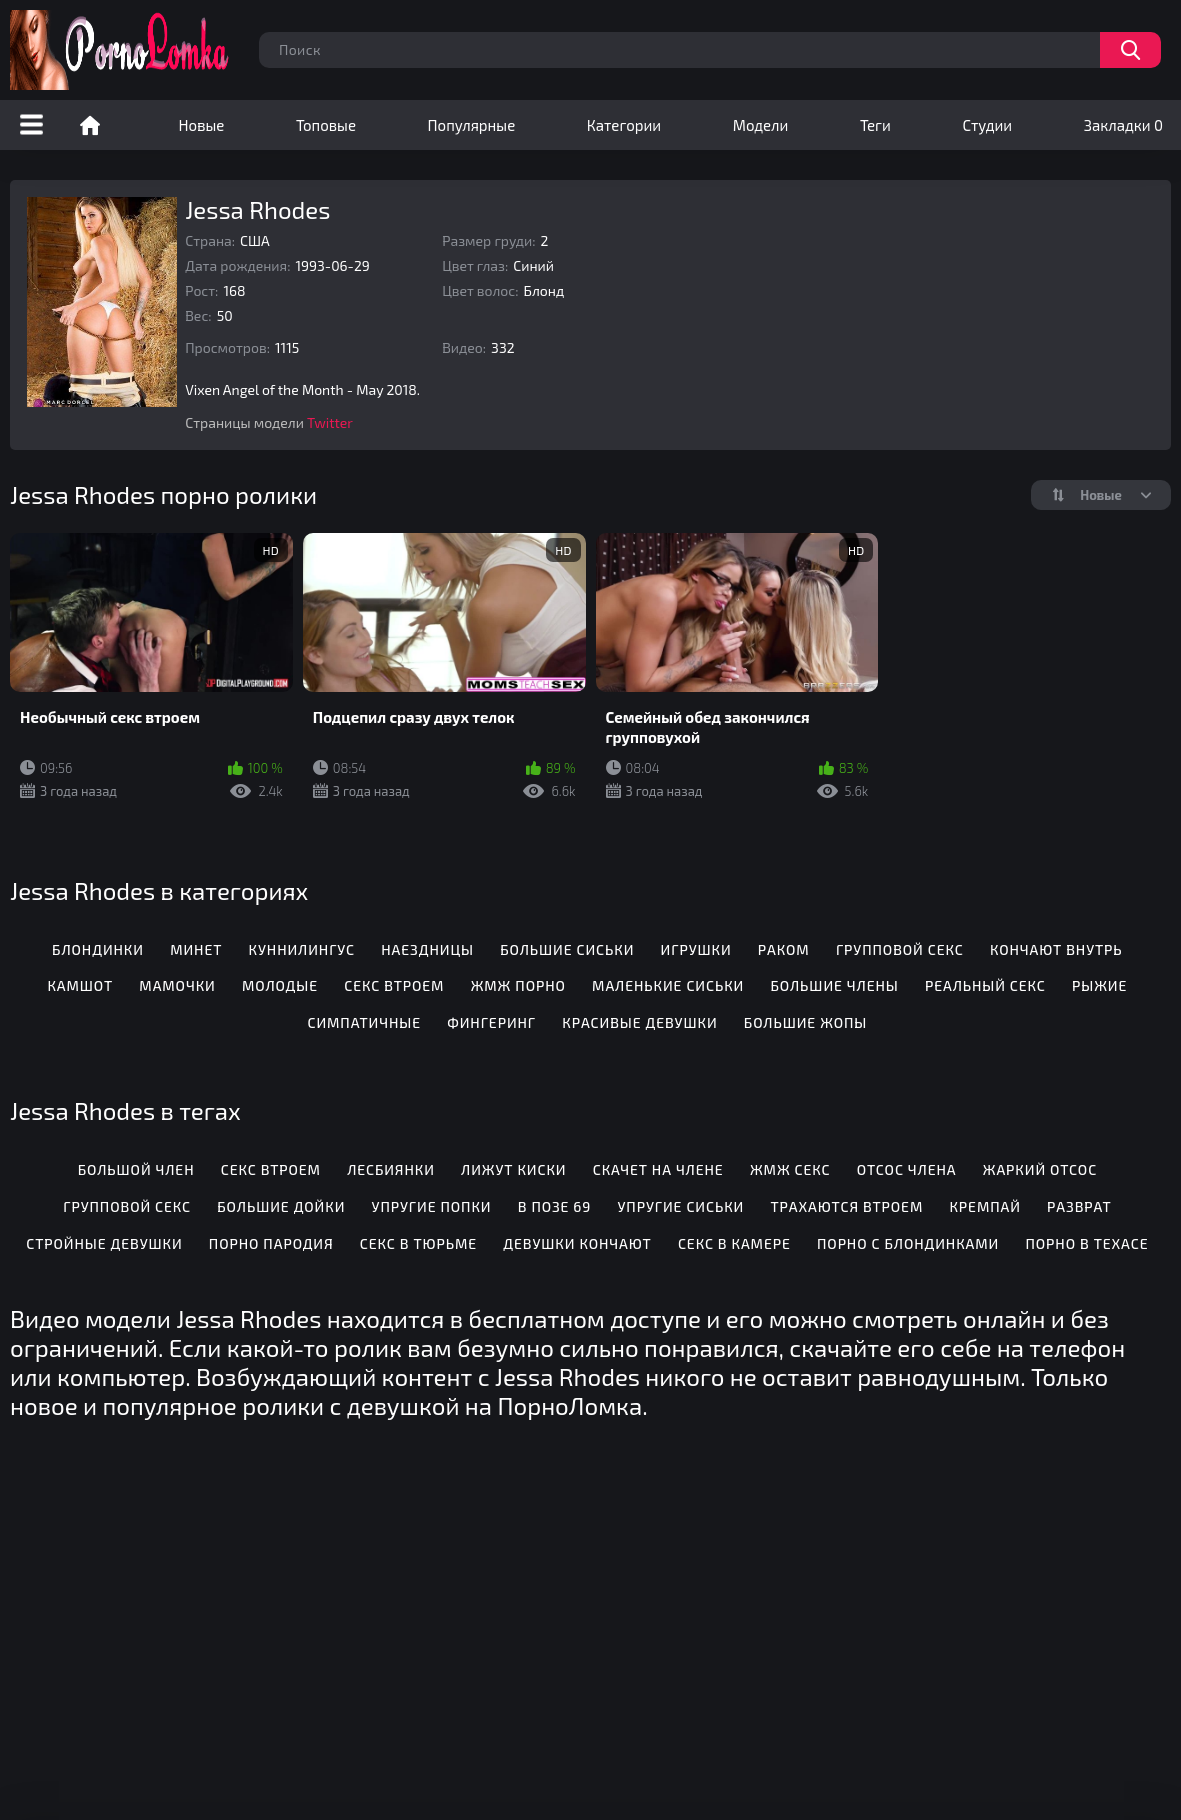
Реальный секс (985, 985)
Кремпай (984, 1206)
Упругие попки (432, 1206)
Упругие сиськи (680, 1206)
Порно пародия (271, 1243)
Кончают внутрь (1056, 949)
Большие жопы (805, 1022)
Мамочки (177, 985)
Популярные (472, 125)
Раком (784, 949)
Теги (875, 125)
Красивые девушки (639, 1022)
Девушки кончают (577, 1243)
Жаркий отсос (1040, 1169)
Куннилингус (302, 949)
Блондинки (98, 949)
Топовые (326, 125)
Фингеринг (491, 1022)
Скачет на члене (658, 1169)
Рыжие (1099, 985)
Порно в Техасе (1086, 1243)
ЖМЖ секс (790, 1169)
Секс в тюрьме (418, 1243)
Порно (90, 125)
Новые (202, 125)
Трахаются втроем (846, 1206)
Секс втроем (394, 985)
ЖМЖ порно (518, 985)
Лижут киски (513, 1169)
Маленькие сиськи (668, 985)
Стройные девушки (104, 1243)
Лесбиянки (391, 1169)
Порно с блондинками (908, 1243)
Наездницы (427, 949)
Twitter (330, 422)
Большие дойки (281, 1206)
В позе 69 (555, 1206)
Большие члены (834, 985)
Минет (196, 949)
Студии (987, 125)
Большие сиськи (567, 949)
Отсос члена (907, 1169)
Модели (761, 125)
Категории (624, 125)
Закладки (1123, 125)
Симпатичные (364, 1022)
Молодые (280, 985)
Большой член (136, 1169)
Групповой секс (900, 949)
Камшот (80, 985)
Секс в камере (734, 1243)
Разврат (1079, 1206)
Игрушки (696, 949)
